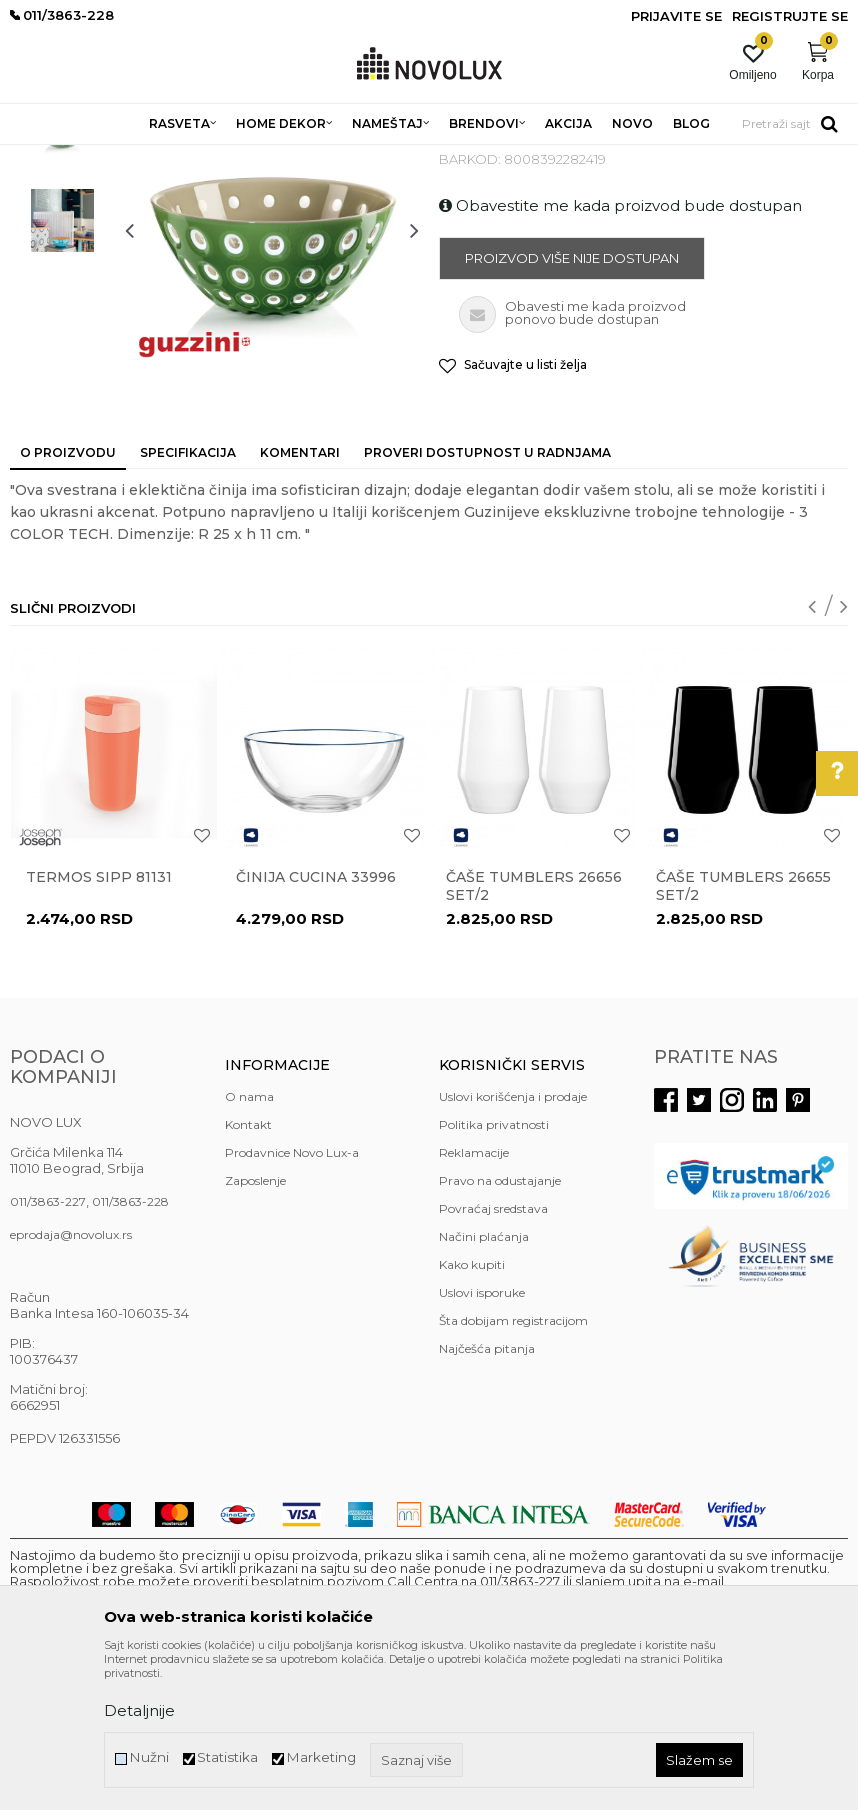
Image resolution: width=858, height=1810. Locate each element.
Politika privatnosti (494, 1269)
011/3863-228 (130, 1346)
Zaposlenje (255, 1325)
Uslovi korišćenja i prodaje (513, 1241)
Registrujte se (790, 16)
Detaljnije (139, 1710)
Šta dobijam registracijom (513, 1465)
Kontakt (248, 1269)
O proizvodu (68, 597)
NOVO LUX (43, 157)
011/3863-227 (48, 1346)
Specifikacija (188, 597)
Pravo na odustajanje (500, 1325)
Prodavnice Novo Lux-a (292, 1297)
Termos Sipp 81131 (99, 1022)
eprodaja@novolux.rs (71, 1379)
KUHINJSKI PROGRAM (327, 157)
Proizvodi (117, 157)
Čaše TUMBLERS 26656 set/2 (534, 1031)
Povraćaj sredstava (493, 1353)
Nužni (149, 1757)
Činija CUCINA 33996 (316, 1022)
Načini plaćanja (484, 1381)
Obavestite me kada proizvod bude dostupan (620, 350)
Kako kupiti (472, 1409)
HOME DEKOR (203, 157)
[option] (62, 274)
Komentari (300, 597)
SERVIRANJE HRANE (469, 157)
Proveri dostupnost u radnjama (487, 597)
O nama (249, 1241)
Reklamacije (474, 1297)
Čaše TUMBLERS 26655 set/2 (743, 1031)
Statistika (227, 1757)
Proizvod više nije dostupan (572, 403)
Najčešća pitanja (487, 1493)
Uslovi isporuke (482, 1437)
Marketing (321, 1757)
